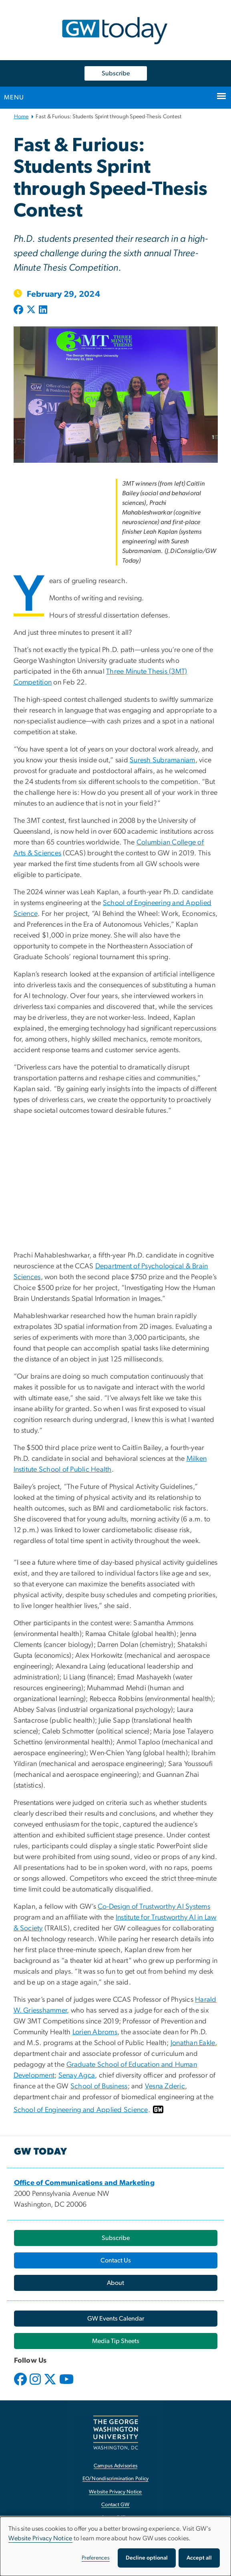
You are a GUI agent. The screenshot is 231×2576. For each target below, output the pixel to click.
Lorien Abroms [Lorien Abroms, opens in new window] (94, 2032)
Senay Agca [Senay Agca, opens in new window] (76, 2075)
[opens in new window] (21, 2385)
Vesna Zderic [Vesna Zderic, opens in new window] (165, 2086)
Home (21, 116)
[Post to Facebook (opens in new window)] (19, 310)
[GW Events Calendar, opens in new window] (115, 2319)
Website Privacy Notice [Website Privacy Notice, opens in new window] (115, 2492)
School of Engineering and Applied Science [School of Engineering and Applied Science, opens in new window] (81, 2110)
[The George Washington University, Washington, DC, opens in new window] (115, 2433)
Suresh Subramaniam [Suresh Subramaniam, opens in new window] (162, 760)
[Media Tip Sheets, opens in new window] (115, 2341)
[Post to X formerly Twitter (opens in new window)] (31, 310)
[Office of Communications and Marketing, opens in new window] (84, 2183)
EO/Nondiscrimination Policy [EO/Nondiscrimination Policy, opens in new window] (115, 2478)
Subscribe (116, 73)
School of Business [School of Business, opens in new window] (99, 2086)
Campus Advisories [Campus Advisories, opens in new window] (115, 2466)
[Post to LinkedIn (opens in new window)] (43, 310)
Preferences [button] (96, 2558)
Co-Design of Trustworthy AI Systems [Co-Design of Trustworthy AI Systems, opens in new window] (154, 1906)
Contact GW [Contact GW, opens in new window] (115, 2504)
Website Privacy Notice (40, 2538)
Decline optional (147, 2558)
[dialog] (115, 2546)
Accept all (199, 2558)
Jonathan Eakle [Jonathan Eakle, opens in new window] (193, 2043)
